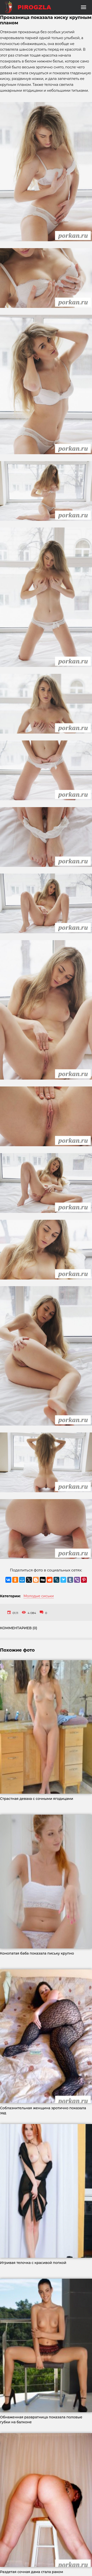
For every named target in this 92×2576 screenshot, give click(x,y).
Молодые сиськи (39, 1596)
